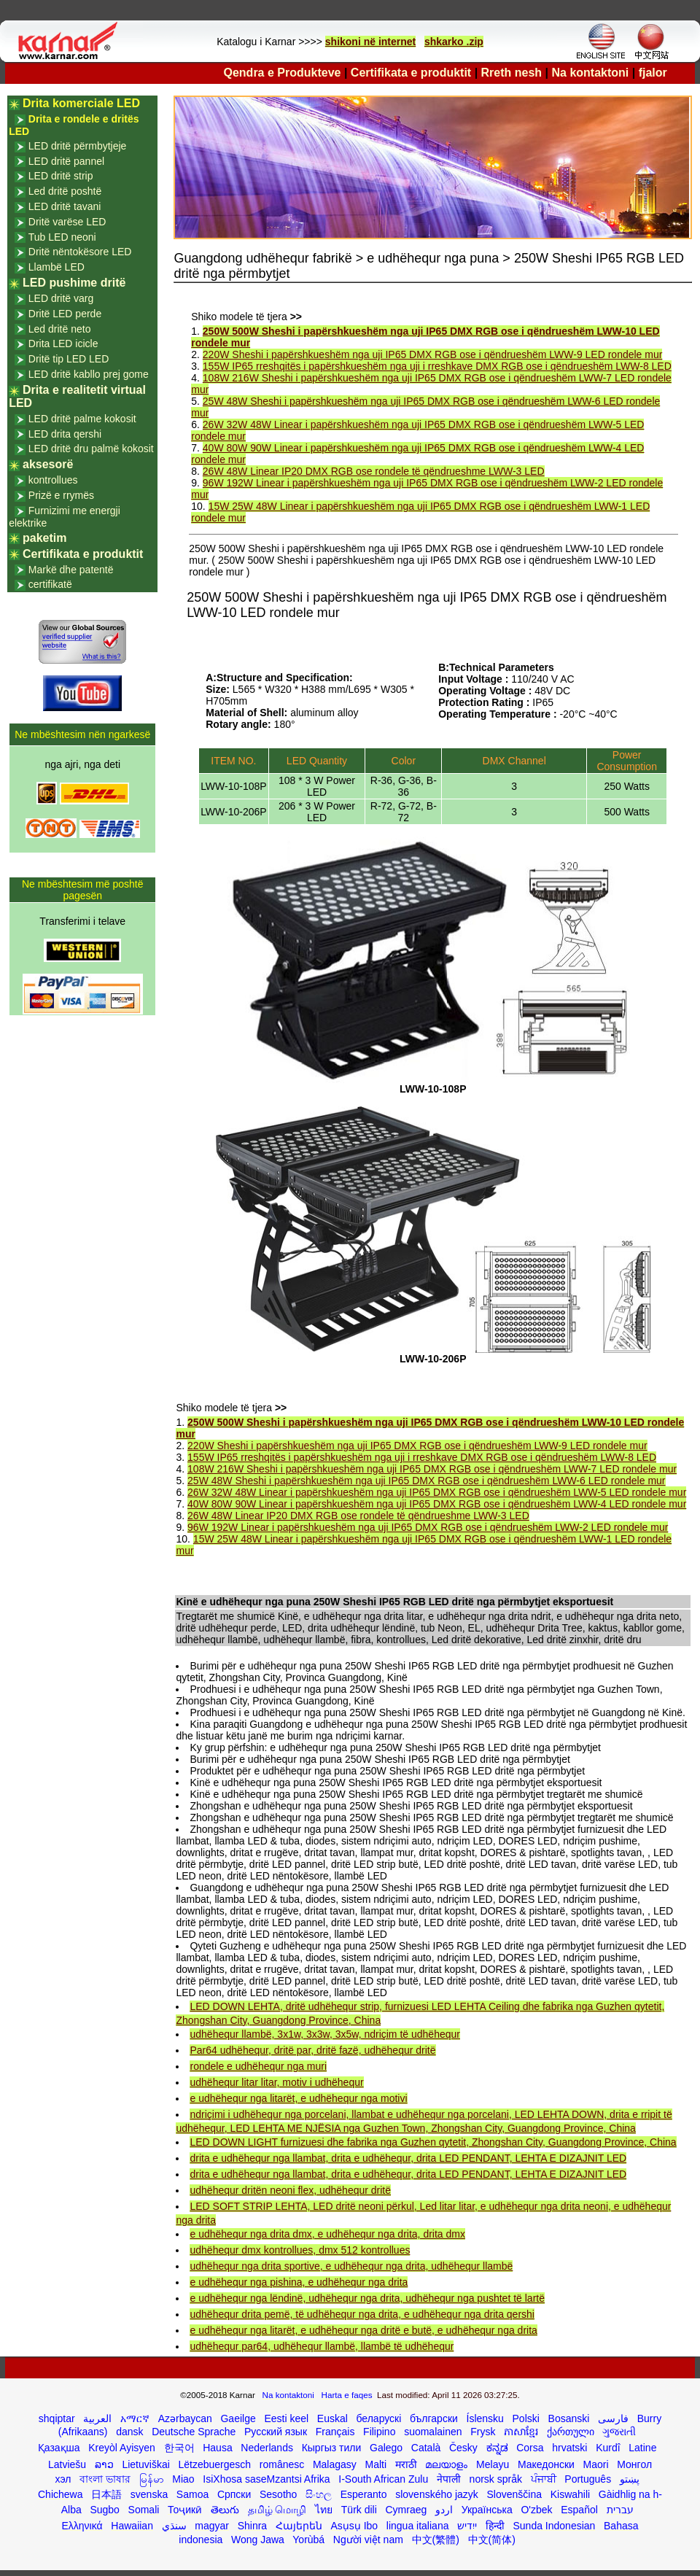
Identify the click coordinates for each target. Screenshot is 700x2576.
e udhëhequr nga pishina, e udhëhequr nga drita (299, 2282)
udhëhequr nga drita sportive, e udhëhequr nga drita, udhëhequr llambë (351, 2266)
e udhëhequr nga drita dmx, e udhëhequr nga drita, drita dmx (327, 2234)
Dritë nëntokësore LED (80, 251)
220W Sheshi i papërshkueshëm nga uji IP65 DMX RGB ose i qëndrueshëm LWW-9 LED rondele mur (433, 354)
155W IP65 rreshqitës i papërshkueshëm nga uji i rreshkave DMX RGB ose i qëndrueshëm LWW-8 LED (437, 366)
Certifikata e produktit (411, 72)
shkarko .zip (453, 41)
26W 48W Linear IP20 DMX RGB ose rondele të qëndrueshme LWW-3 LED (374, 471)
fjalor (653, 72)
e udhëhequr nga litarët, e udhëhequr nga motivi (298, 2098)
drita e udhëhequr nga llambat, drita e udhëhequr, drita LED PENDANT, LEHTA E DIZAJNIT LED (408, 2158)
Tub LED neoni (62, 237)
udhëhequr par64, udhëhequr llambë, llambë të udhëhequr (322, 2346)
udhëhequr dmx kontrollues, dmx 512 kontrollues (300, 2250)
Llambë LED (56, 267)
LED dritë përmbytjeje (77, 146)
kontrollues (53, 480)
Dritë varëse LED (67, 222)
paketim (44, 538)
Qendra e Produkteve (282, 72)
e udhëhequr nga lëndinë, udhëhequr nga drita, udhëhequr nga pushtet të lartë (367, 2298)
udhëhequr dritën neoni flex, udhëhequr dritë (290, 2190)
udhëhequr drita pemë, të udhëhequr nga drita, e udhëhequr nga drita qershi (362, 2314)
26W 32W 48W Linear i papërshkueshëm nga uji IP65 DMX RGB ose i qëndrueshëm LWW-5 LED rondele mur (436, 1492)
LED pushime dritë (74, 282)
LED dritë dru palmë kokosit (91, 448)
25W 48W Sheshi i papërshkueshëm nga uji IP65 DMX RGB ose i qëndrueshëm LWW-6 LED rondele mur (426, 1480)
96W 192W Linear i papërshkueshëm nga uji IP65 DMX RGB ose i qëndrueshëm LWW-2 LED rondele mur (427, 1527)
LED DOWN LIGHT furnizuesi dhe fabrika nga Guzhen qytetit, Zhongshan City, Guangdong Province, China (433, 2142)
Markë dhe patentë (71, 569)
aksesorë (48, 464)
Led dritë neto (59, 329)
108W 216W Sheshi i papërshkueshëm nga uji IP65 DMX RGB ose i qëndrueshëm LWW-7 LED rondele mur (432, 1469)
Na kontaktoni (590, 72)
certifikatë (50, 584)
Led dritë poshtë (64, 191)
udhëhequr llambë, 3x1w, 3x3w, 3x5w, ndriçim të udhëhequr (324, 2034)
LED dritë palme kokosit (82, 418)
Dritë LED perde (64, 313)
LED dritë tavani (64, 206)
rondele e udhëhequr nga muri (258, 2066)
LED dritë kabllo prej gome (88, 374)
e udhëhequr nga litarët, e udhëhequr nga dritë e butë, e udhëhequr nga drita (363, 2330)
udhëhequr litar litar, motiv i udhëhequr (276, 2082)
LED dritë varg (60, 298)
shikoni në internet (370, 41)
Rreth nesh (511, 72)
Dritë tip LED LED (68, 359)
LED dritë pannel (66, 161)
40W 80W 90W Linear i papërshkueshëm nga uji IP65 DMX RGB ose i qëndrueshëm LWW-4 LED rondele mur (436, 1504)
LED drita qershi (64, 434)
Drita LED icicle (63, 343)
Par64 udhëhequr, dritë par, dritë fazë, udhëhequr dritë (312, 2050)
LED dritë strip (60, 176)
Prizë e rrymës (61, 495)
